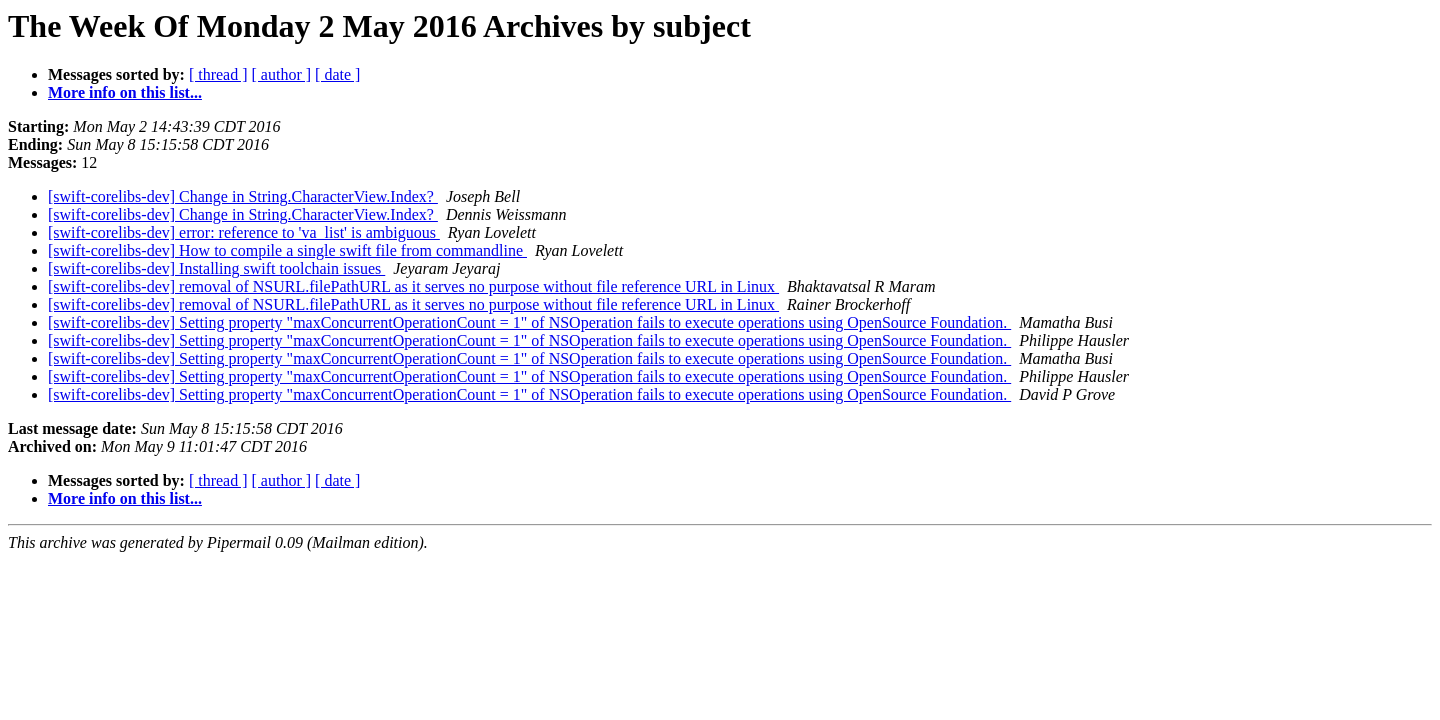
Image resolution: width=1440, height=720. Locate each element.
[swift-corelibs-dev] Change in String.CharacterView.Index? (243, 196)
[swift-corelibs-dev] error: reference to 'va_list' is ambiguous (244, 232)
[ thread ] (218, 74)
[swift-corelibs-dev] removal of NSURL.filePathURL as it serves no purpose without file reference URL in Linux (413, 286)
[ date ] (337, 74)
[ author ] (282, 74)
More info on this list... (125, 92)
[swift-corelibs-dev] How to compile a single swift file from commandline (287, 250)
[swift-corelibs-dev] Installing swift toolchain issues (216, 268)
